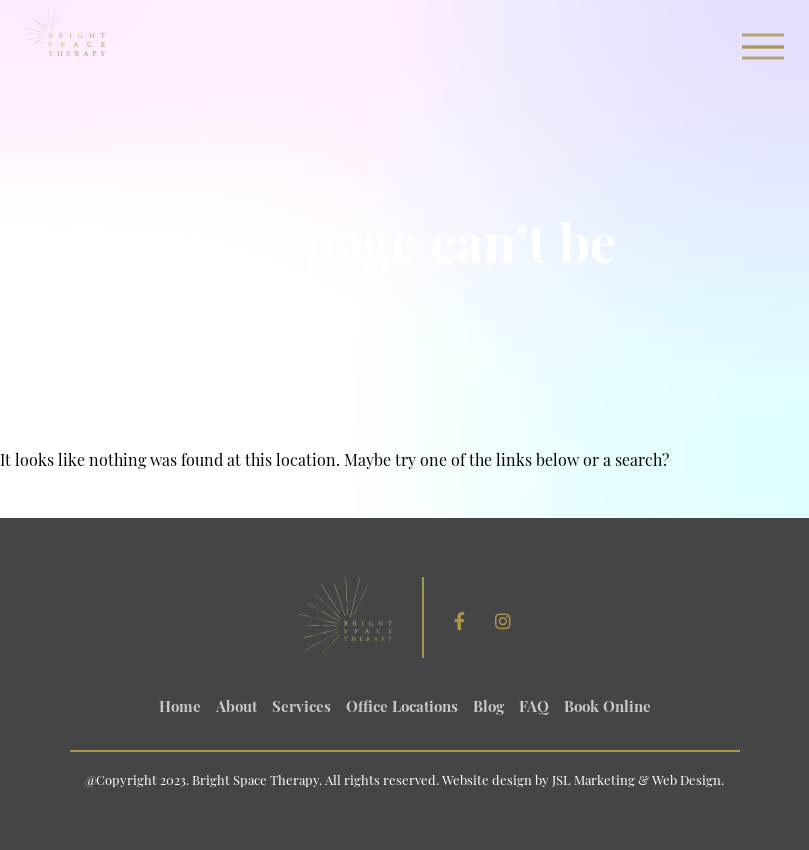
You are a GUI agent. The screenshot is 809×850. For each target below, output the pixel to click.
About (236, 708)
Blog (488, 708)
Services (301, 708)
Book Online (607, 708)
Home (180, 708)
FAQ (534, 708)
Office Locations (402, 708)
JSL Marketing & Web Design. (638, 781)
